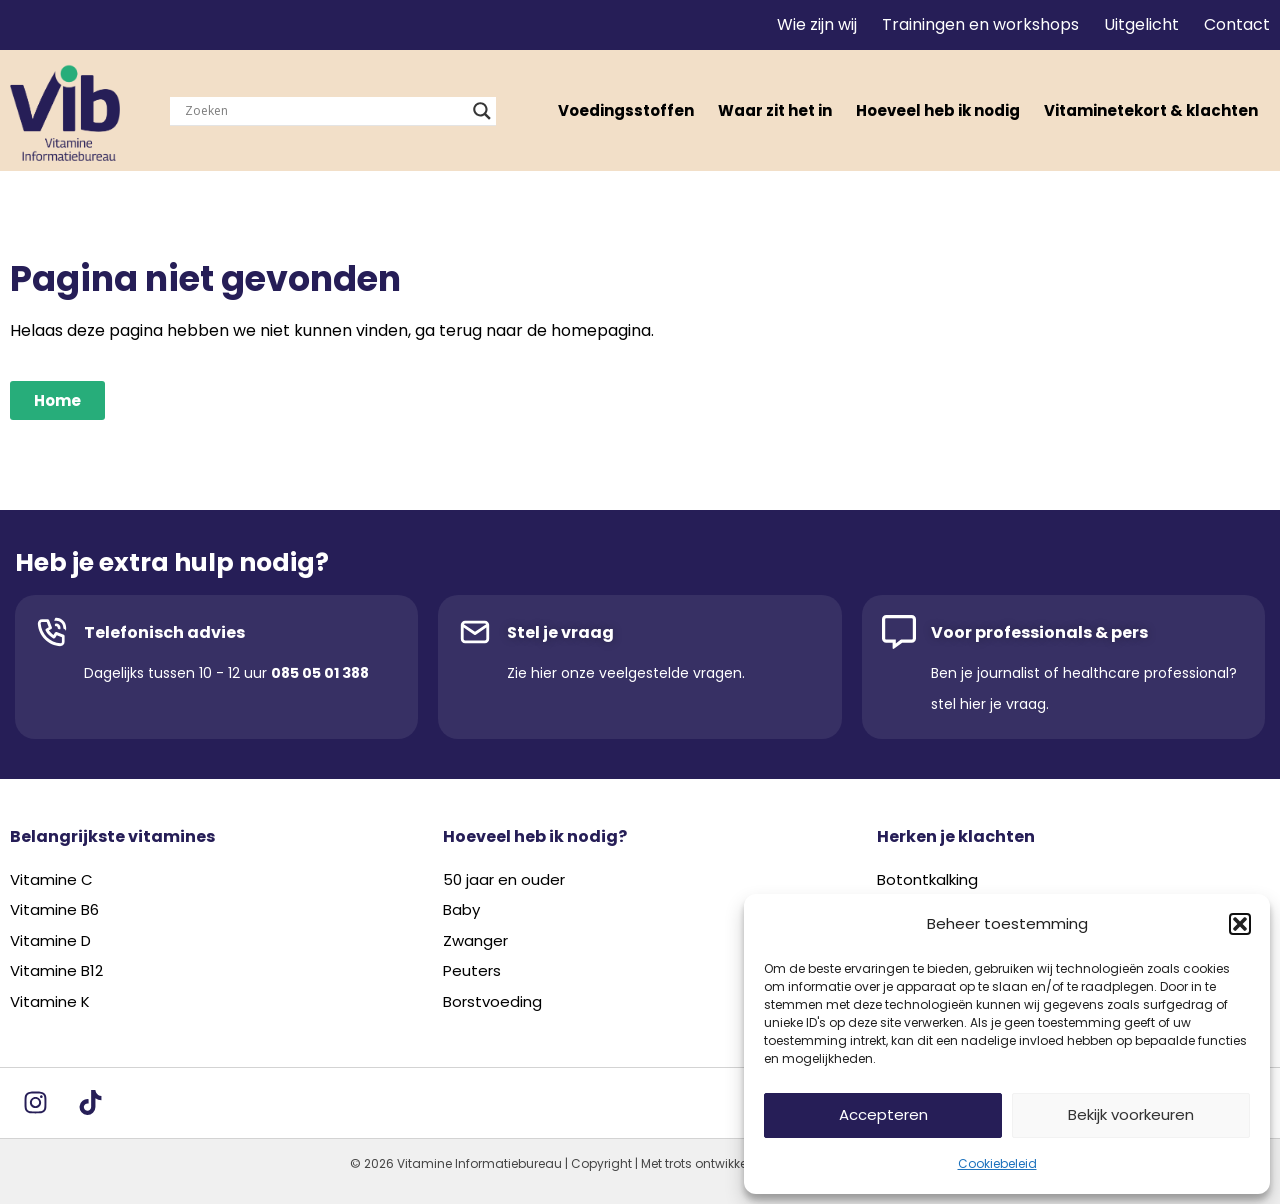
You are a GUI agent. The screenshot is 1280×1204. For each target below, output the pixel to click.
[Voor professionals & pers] (899, 632)
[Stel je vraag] (475, 632)
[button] (1240, 924)
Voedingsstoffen (626, 110)
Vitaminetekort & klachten (1151, 110)
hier (544, 673)
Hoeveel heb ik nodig (938, 110)
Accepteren (883, 1114)
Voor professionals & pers (1039, 632)
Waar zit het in (775, 110)
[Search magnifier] (482, 111)
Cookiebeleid (997, 1163)
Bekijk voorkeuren (1131, 1114)
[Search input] (324, 111)
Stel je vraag (560, 632)
